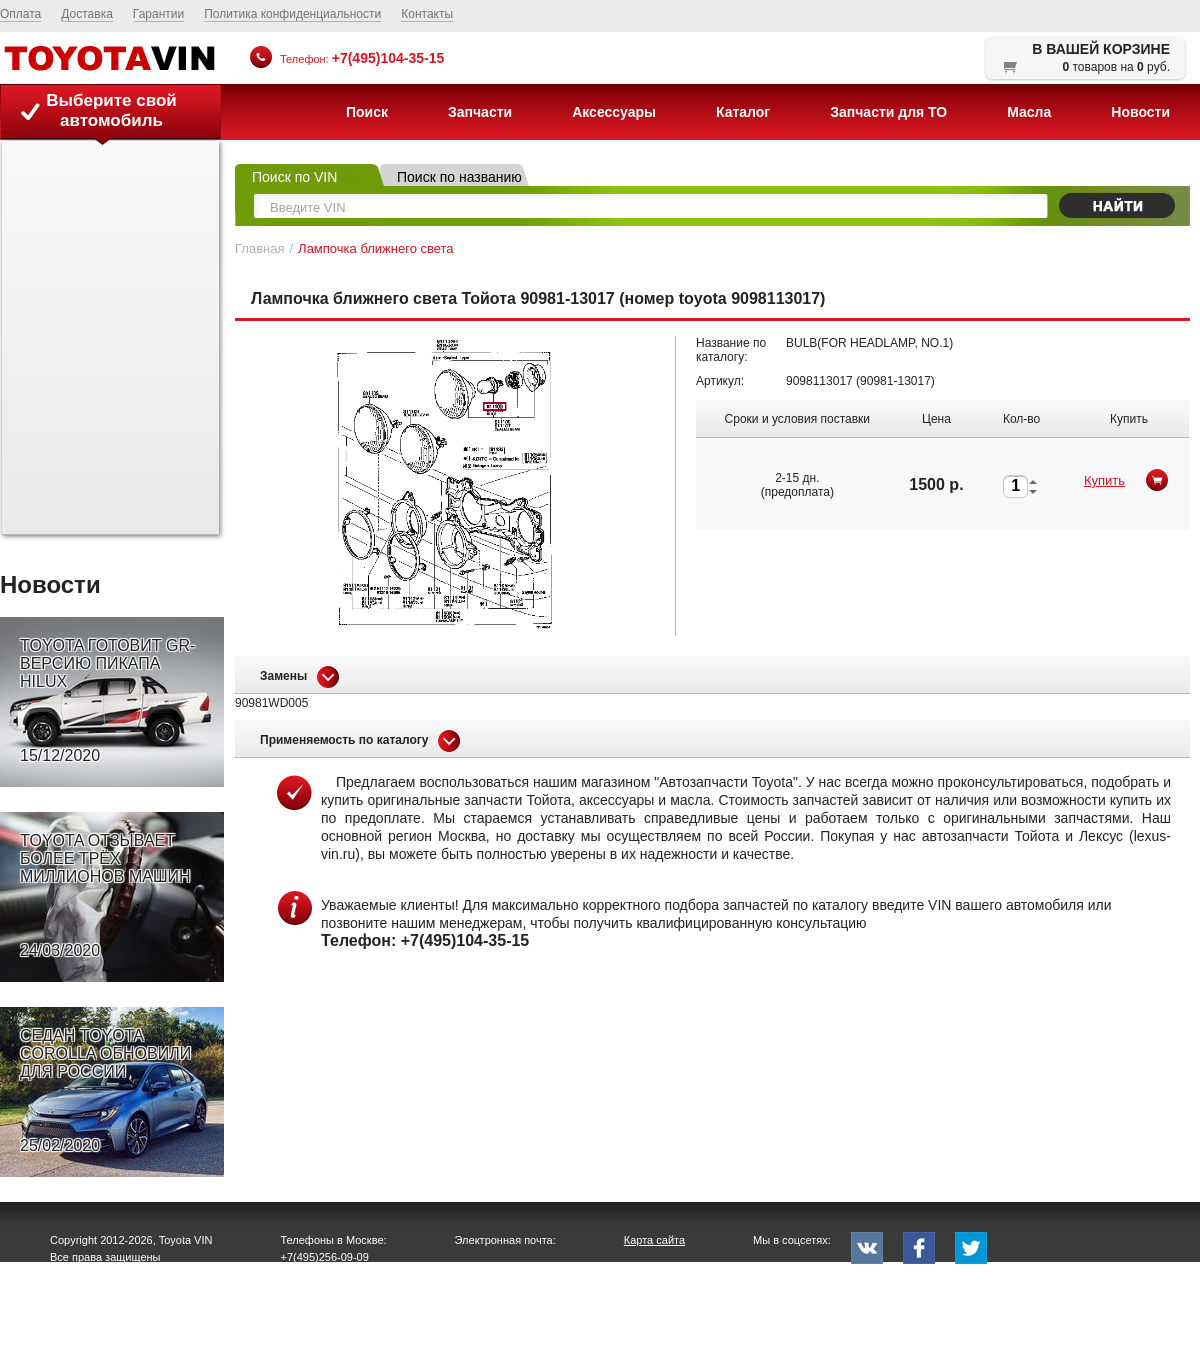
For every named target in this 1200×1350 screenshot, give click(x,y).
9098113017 (819, 381)
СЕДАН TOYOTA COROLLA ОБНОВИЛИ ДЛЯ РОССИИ (105, 1091)
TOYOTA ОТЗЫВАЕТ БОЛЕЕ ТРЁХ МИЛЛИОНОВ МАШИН (105, 896)
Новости (1140, 112)
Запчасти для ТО (888, 112)
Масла (1029, 112)
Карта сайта (654, 1240)
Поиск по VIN (294, 177)
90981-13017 (895, 381)
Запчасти (480, 112)
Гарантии (158, 14)
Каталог (743, 112)
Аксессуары (614, 112)
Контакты (427, 14)
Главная (259, 248)
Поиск (367, 112)
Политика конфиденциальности (292, 14)
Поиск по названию (459, 177)
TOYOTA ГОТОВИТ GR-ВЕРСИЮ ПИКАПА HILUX (107, 701)
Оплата (20, 14)
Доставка (87, 14)
